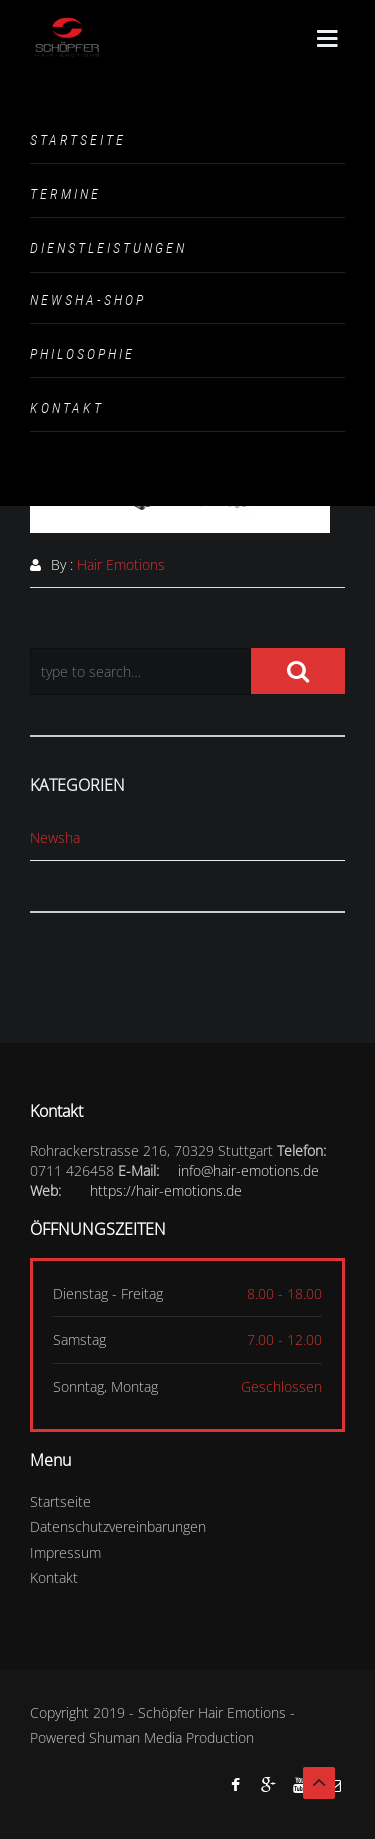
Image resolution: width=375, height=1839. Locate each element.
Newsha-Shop (88, 300)
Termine (65, 194)
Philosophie (82, 354)
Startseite (78, 140)
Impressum (65, 1552)
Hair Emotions (121, 564)
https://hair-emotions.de (166, 1190)
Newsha (55, 837)
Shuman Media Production (171, 1737)
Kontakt (67, 408)
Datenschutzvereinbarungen (118, 1526)
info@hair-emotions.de (248, 1170)
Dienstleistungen (108, 248)
